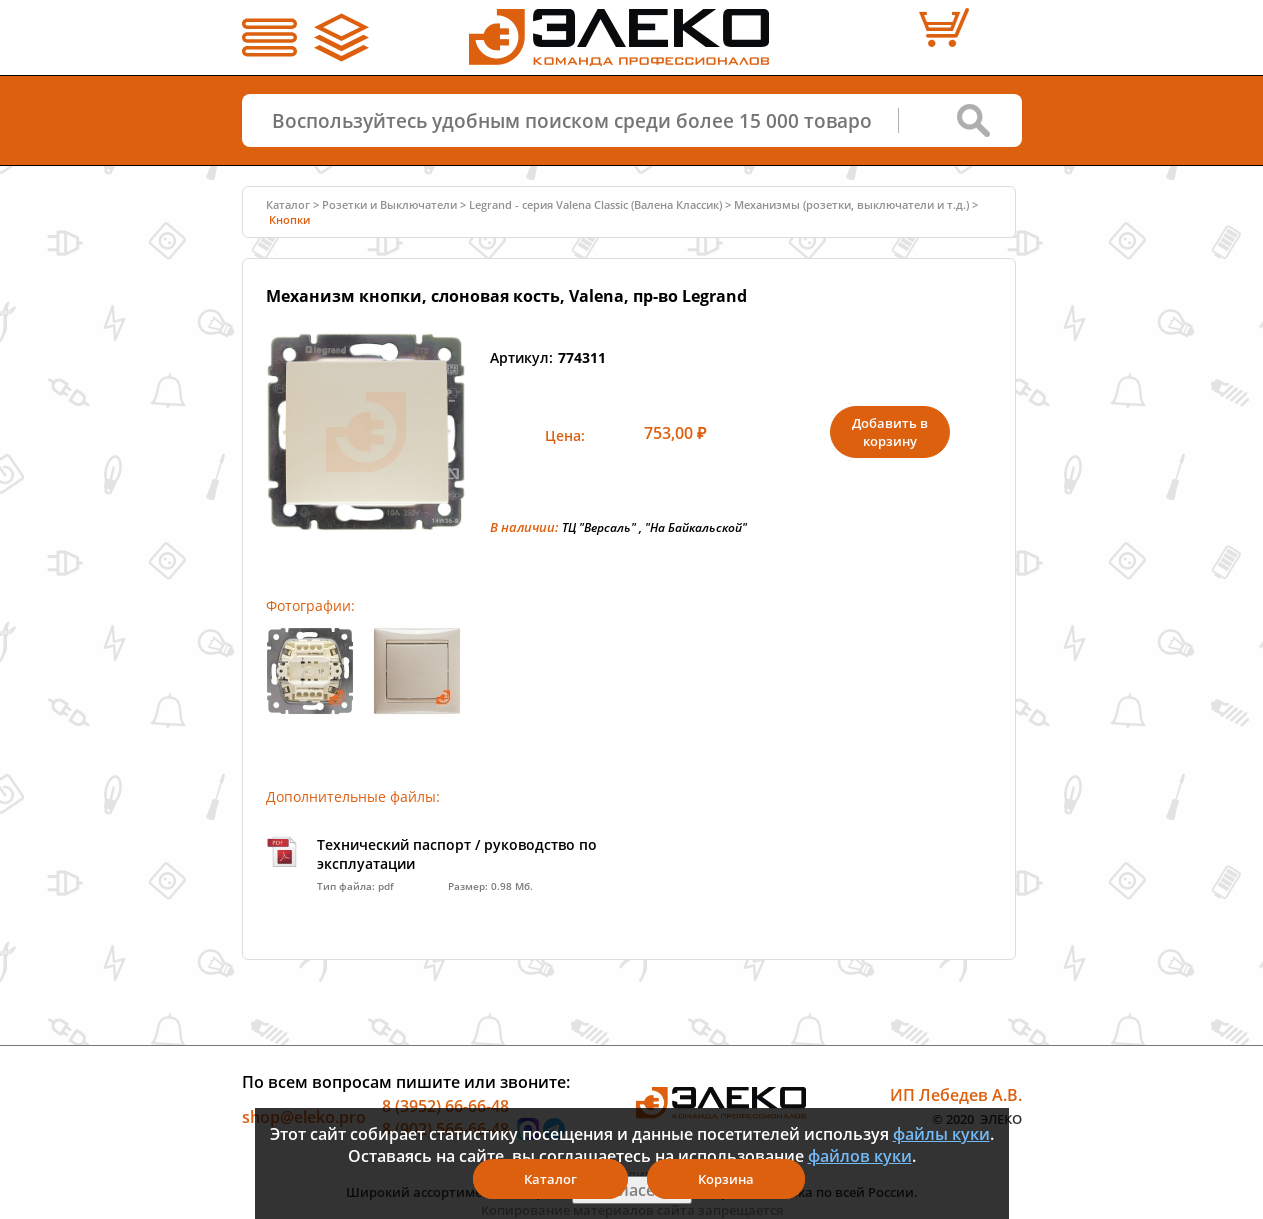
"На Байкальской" (696, 527)
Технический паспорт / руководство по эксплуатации (457, 854)
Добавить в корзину (890, 432)
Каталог (288, 204)
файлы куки (941, 1134)
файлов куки (860, 1156)
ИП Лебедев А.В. (956, 1095)
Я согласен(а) (632, 1190)
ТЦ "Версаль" (599, 527)
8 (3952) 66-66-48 (445, 1105)
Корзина (726, 1179)
